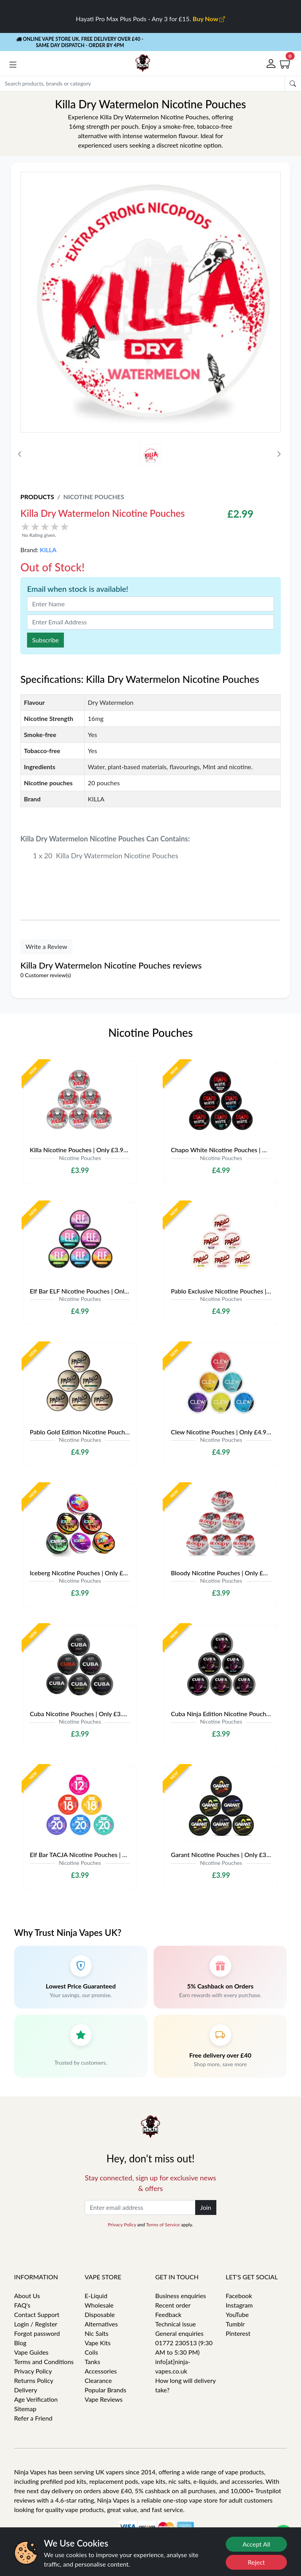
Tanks (92, 2361)
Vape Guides (31, 2352)
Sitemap (25, 2408)
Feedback (168, 2314)
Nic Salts (97, 2333)
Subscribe (45, 640)
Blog (20, 2342)
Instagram (239, 2305)
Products (37, 496)
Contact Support (37, 2314)
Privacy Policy (122, 2225)
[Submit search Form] (293, 83)
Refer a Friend (33, 2418)
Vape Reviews (104, 2399)
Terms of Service (163, 2225)
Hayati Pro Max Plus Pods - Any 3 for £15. (150, 18)
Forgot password (37, 2333)
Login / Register (35, 2324)
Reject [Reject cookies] (256, 2562)
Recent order (172, 2305)
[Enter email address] (140, 2207)
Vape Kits (98, 2342)
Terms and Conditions (44, 2361)
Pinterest (238, 2333)
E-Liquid (96, 2295)
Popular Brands (105, 2390)
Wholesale (99, 2305)
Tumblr (235, 2324)
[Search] (142, 83)
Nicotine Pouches (93, 496)
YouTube (237, 2314)
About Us (27, 2295)
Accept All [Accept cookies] (256, 2544)
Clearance (98, 2380)
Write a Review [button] (46, 946)
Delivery (25, 2390)
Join (205, 2207)
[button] (13, 65)
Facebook (239, 2295)
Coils (91, 2352)
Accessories (101, 2371)
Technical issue (175, 2324)
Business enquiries (180, 2295)
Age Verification (36, 2399)
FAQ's (22, 2305)
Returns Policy (33, 2380)
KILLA (48, 549)
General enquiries (179, 2333)
